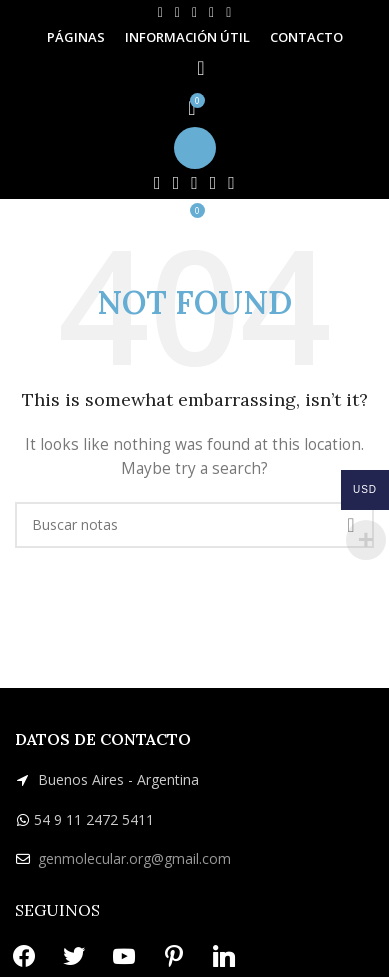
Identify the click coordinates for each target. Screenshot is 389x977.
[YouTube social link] (194, 13)
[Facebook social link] (160, 13)
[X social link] (177, 13)
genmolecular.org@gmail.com (134, 858)
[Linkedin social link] (228, 13)
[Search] (194, 68)
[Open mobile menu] (194, 148)
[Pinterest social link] (211, 13)
